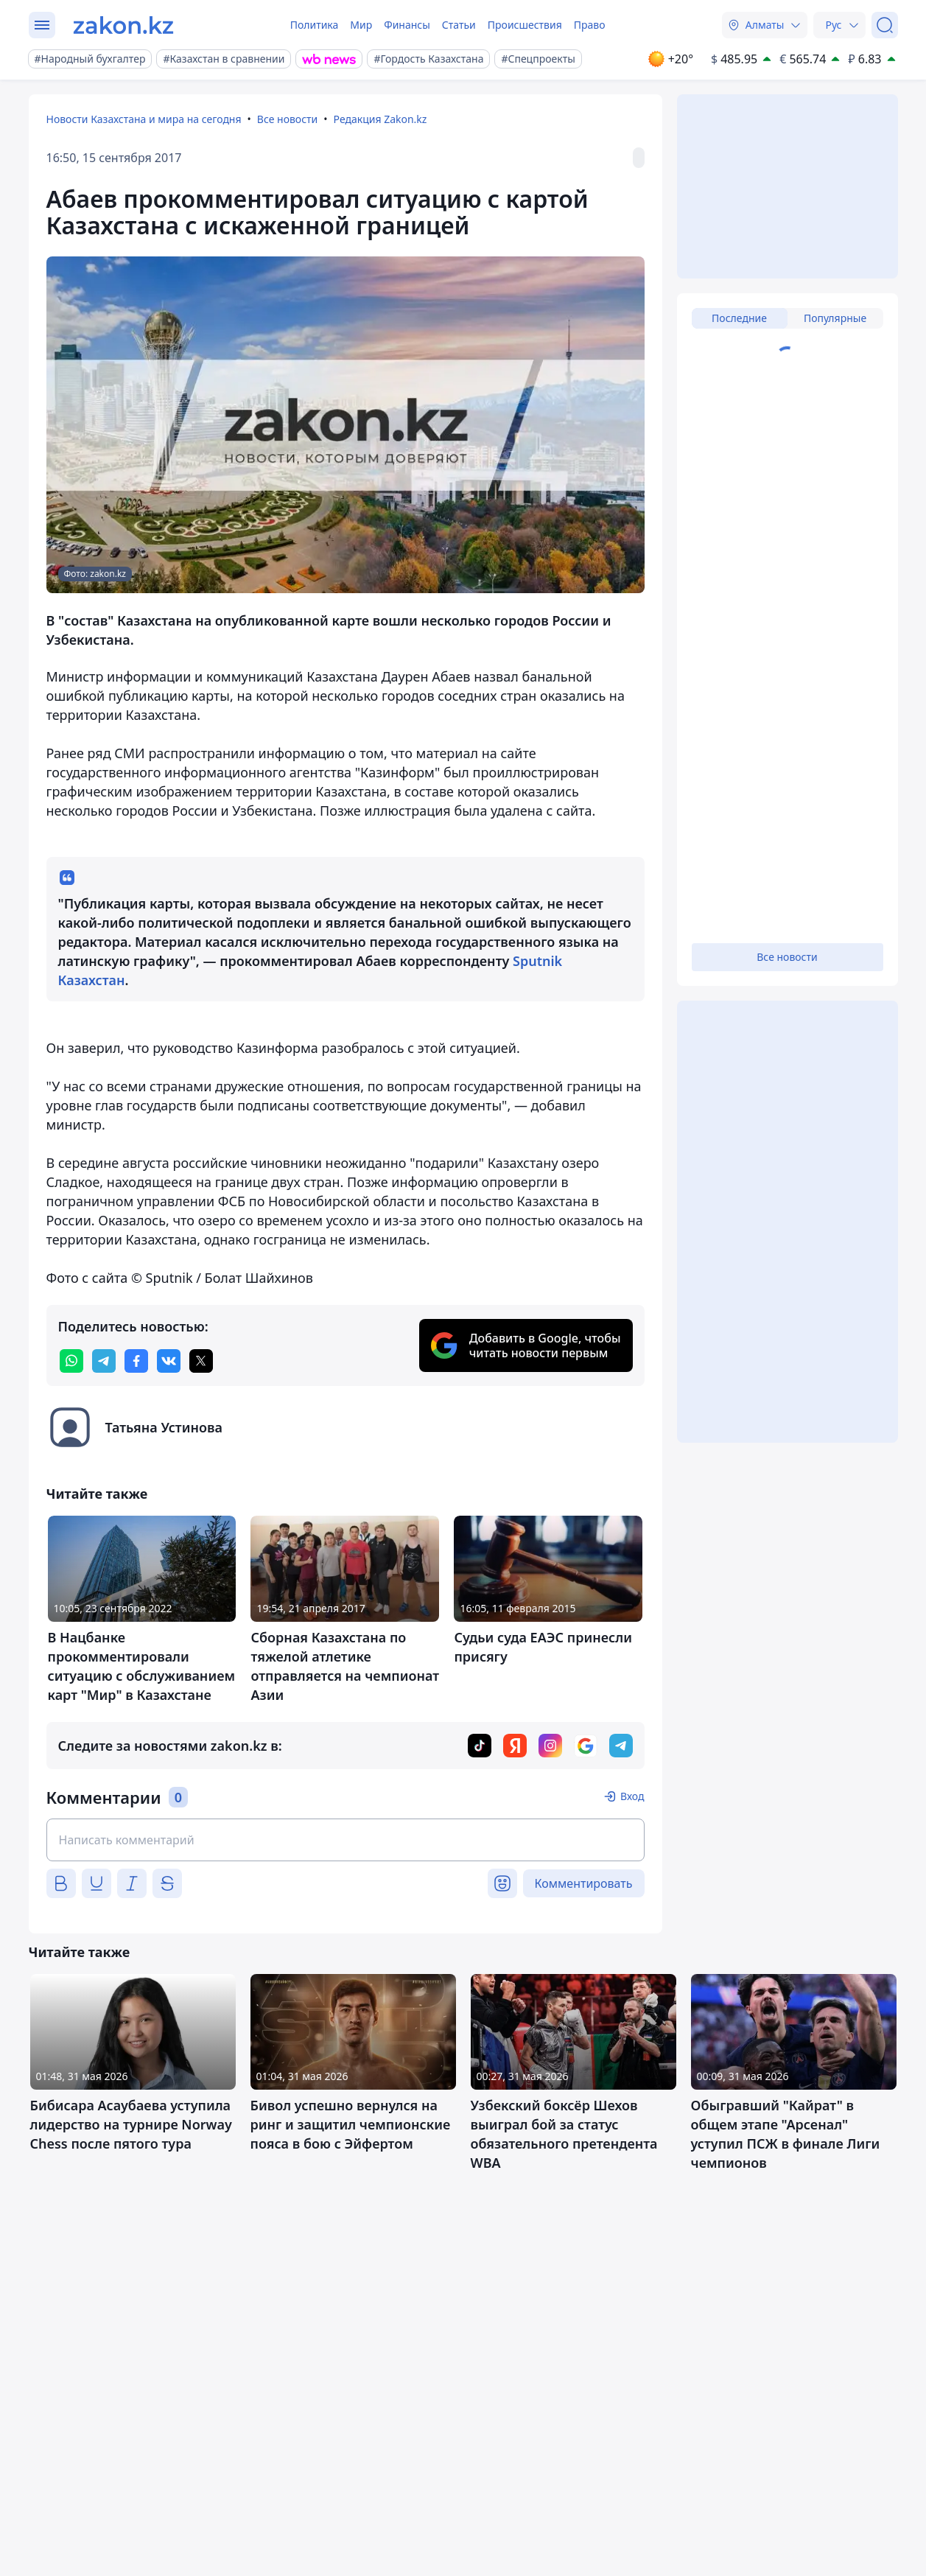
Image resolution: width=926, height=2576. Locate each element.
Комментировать (584, 1883)
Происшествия (525, 25)
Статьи (459, 25)
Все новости (287, 119)
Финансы (407, 25)
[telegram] (104, 1361)
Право (590, 25)
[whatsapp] (71, 1361)
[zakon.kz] (123, 25)
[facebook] (136, 1361)
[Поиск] (884, 25)
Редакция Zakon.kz (380, 119)
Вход (632, 1796)
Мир (361, 25)
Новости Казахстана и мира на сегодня (144, 119)
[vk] (168, 1361)
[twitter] (201, 1361)
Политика (314, 25)
